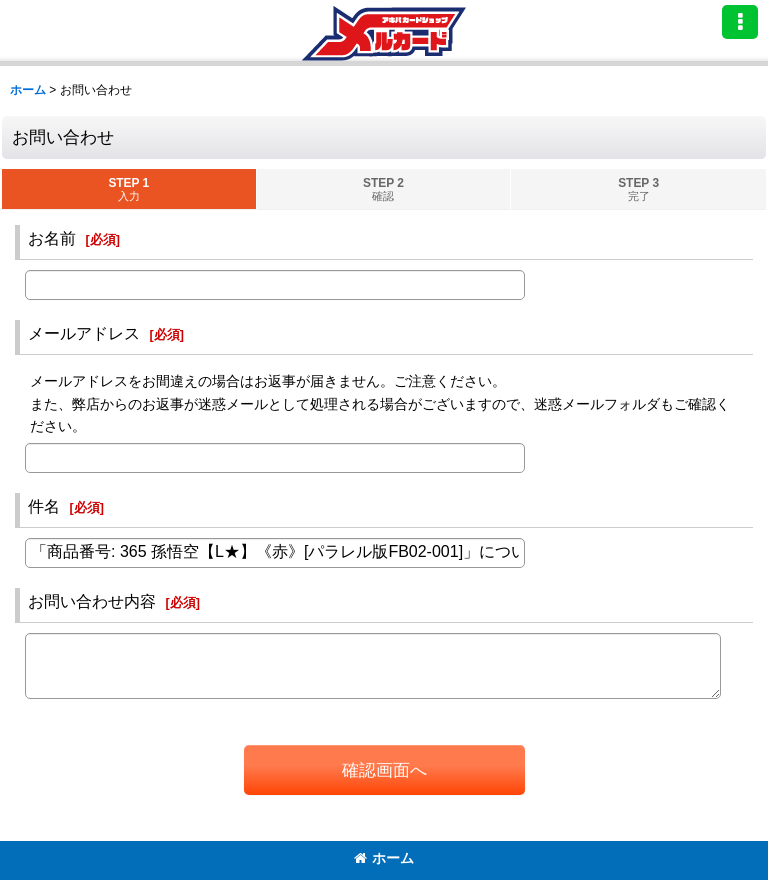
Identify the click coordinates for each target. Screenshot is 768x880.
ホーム (384, 858)
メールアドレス (84, 333)
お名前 (52, 238)
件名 (44, 506)
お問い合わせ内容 (92, 601)
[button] (740, 22)
